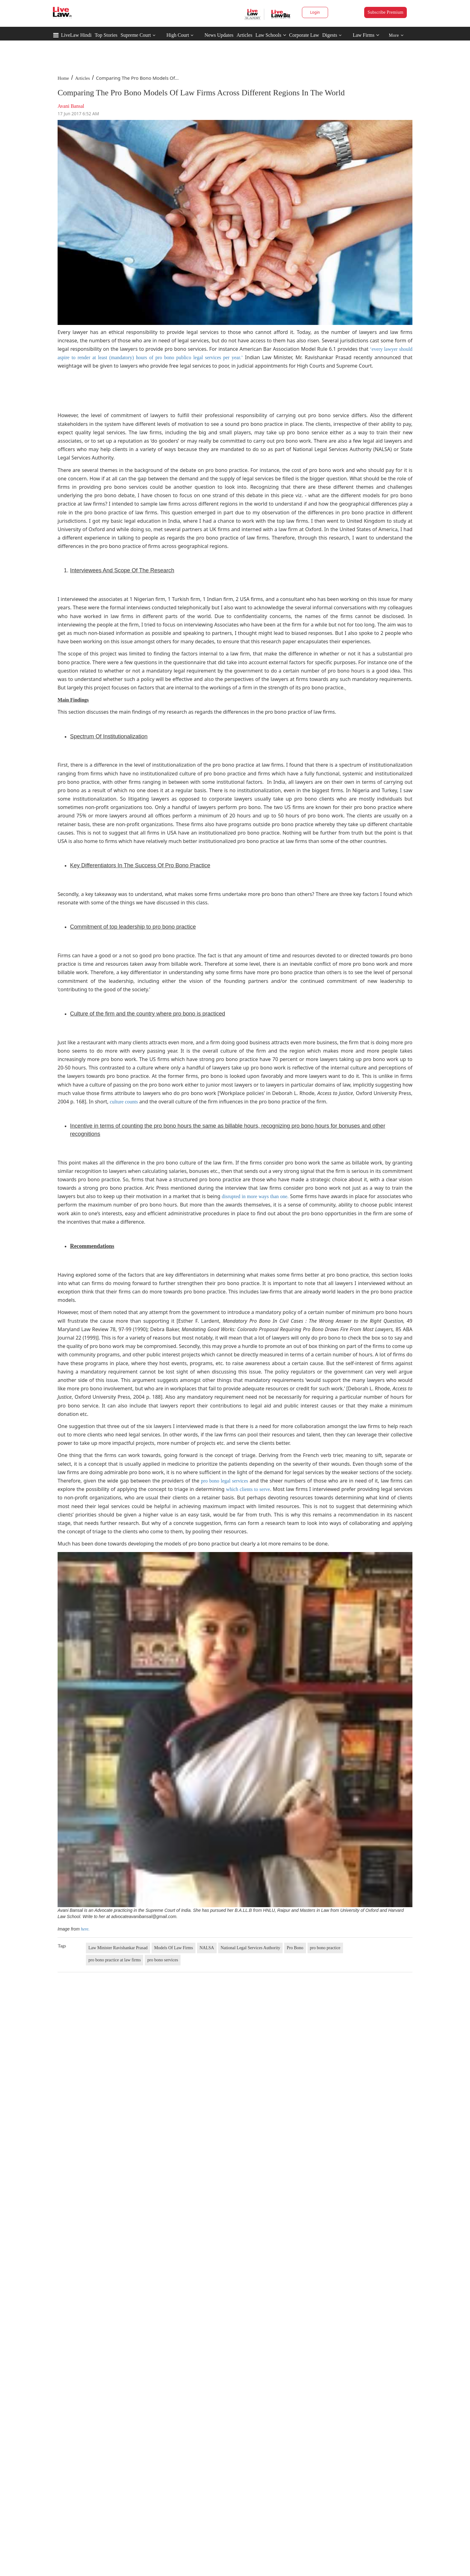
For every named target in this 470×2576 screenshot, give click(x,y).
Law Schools (271, 35)
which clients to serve (248, 1489)
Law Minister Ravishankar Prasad (118, 1947)
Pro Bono (295, 1947)
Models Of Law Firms (173, 1947)
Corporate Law (304, 35)
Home (63, 78)
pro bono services (162, 1960)
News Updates (218, 35)
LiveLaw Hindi (76, 35)
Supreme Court (135, 35)
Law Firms (366, 35)
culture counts (124, 1101)
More (396, 35)
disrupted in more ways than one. (255, 1196)
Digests (329, 35)
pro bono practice (325, 1947)
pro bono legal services (224, 1480)
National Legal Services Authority (250, 1947)
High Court (178, 35)
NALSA (207, 1947)
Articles (244, 35)
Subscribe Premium (385, 12)
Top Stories (106, 35)
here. (85, 1929)
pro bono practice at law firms (114, 1960)
